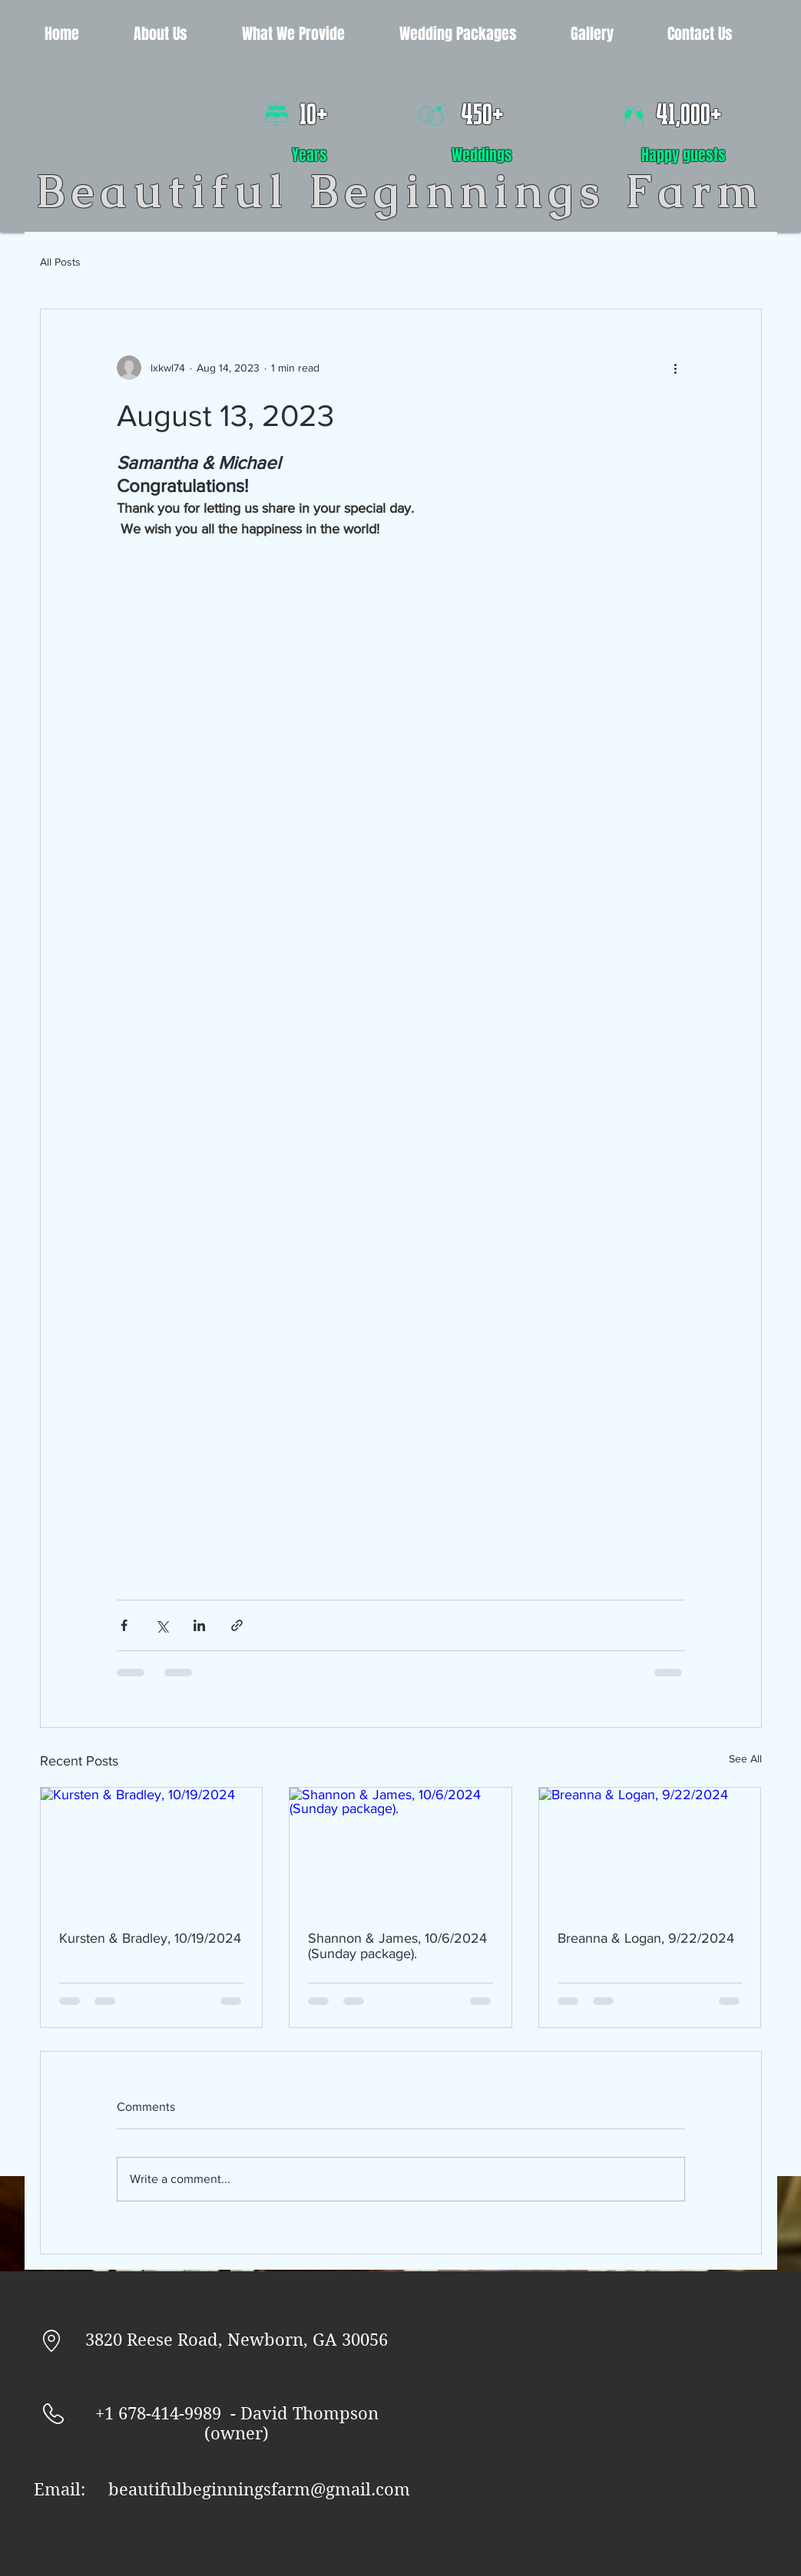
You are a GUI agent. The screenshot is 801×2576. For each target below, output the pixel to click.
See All (745, 1758)
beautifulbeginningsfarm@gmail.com (259, 2489)
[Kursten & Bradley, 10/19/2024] (152, 1850)
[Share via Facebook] (124, 1625)
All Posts (60, 262)
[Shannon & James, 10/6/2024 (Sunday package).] (400, 1850)
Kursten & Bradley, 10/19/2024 (150, 1938)
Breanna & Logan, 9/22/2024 (646, 1938)
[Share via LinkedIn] (199, 1625)
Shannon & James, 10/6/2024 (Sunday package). (397, 1945)
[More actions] (676, 367)
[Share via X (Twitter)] (161, 1625)
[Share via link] (237, 1625)
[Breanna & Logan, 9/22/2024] (650, 1850)
